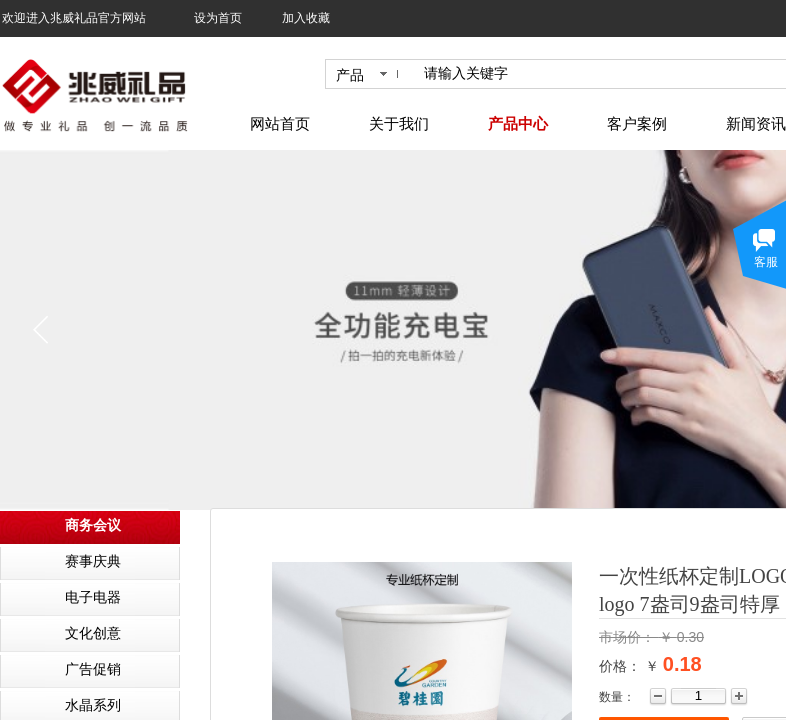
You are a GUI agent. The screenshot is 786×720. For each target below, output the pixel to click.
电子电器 (93, 597)
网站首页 (280, 124)
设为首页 (218, 18)
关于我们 (399, 124)
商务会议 (93, 525)
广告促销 (93, 669)
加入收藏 (306, 18)
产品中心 (518, 124)
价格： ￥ (629, 666)
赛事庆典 (93, 561)
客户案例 (637, 124)
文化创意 (93, 633)
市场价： (629, 637)
